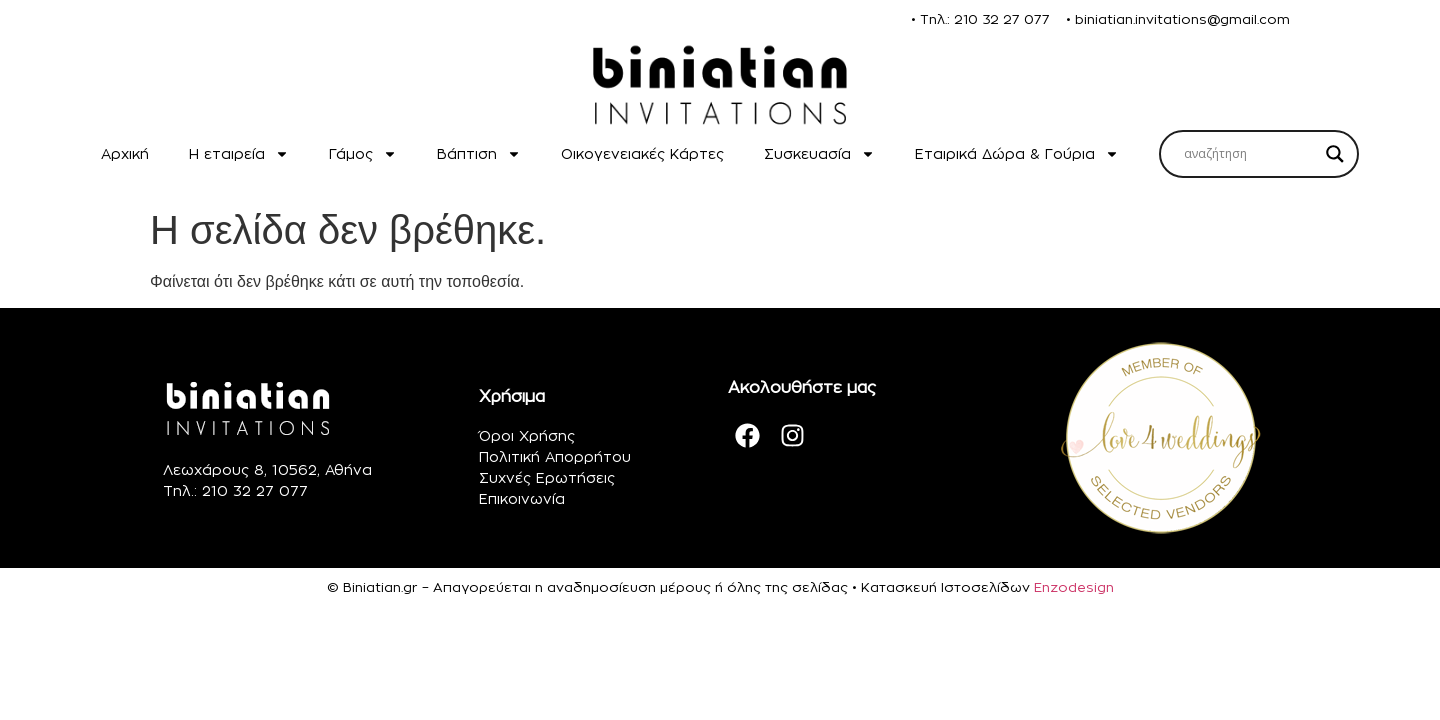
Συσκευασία (819, 154)
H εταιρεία (239, 154)
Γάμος (363, 154)
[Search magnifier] (1335, 154)
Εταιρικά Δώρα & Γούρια (1017, 154)
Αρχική (125, 153)
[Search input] (1250, 154)
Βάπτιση (479, 154)
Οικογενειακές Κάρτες (642, 153)
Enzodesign (1074, 587)
